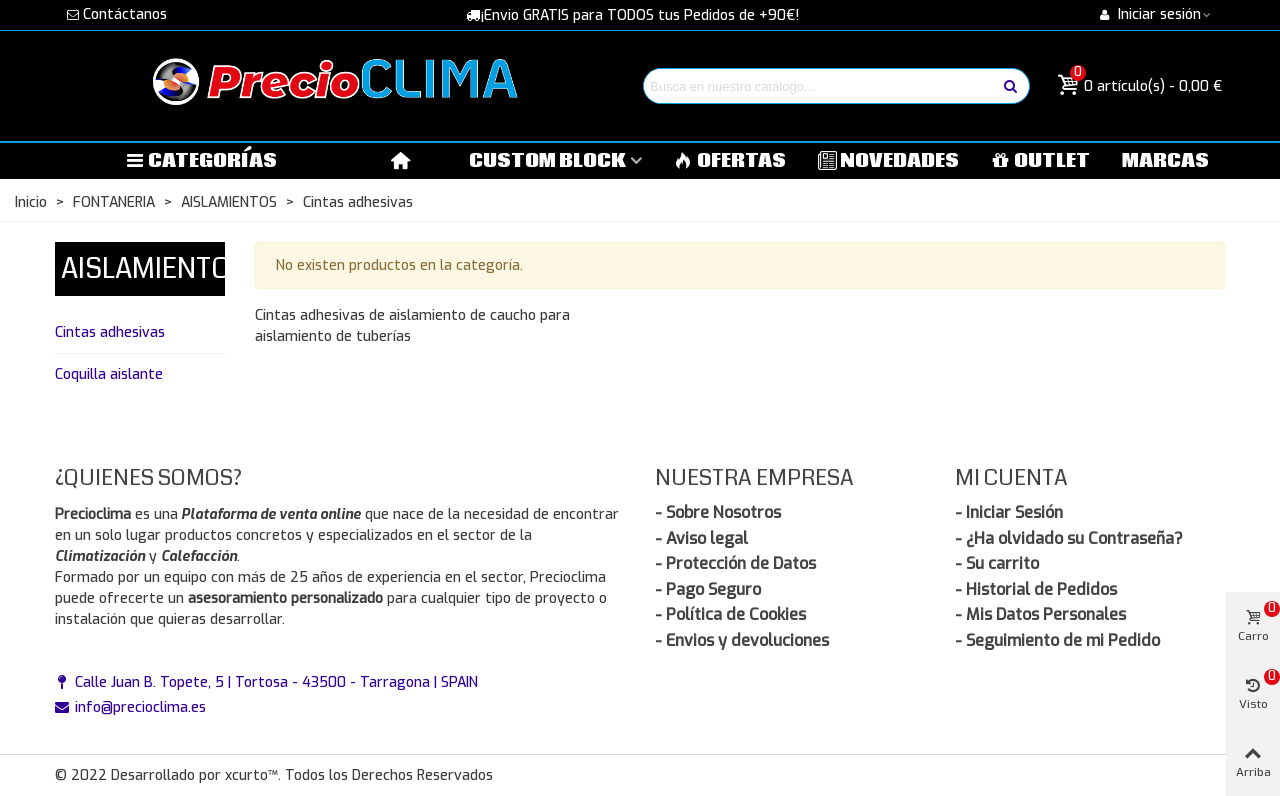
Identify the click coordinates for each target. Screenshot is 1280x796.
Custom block (547, 161)
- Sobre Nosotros (718, 512)
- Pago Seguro (708, 589)
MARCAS (1165, 161)
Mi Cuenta (1011, 477)
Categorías (201, 161)
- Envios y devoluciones (742, 640)
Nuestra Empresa (754, 477)
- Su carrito (997, 563)
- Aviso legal (701, 538)
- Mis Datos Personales (1040, 614)
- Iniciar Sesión (1009, 512)
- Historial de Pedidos (1036, 589)
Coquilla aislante (109, 374)
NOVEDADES (889, 161)
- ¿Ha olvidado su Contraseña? (1069, 538)
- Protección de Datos (735, 563)
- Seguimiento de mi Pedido (1057, 640)
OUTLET (1040, 161)
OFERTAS (730, 161)
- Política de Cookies (730, 614)
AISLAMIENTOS (154, 269)
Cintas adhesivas (110, 332)
